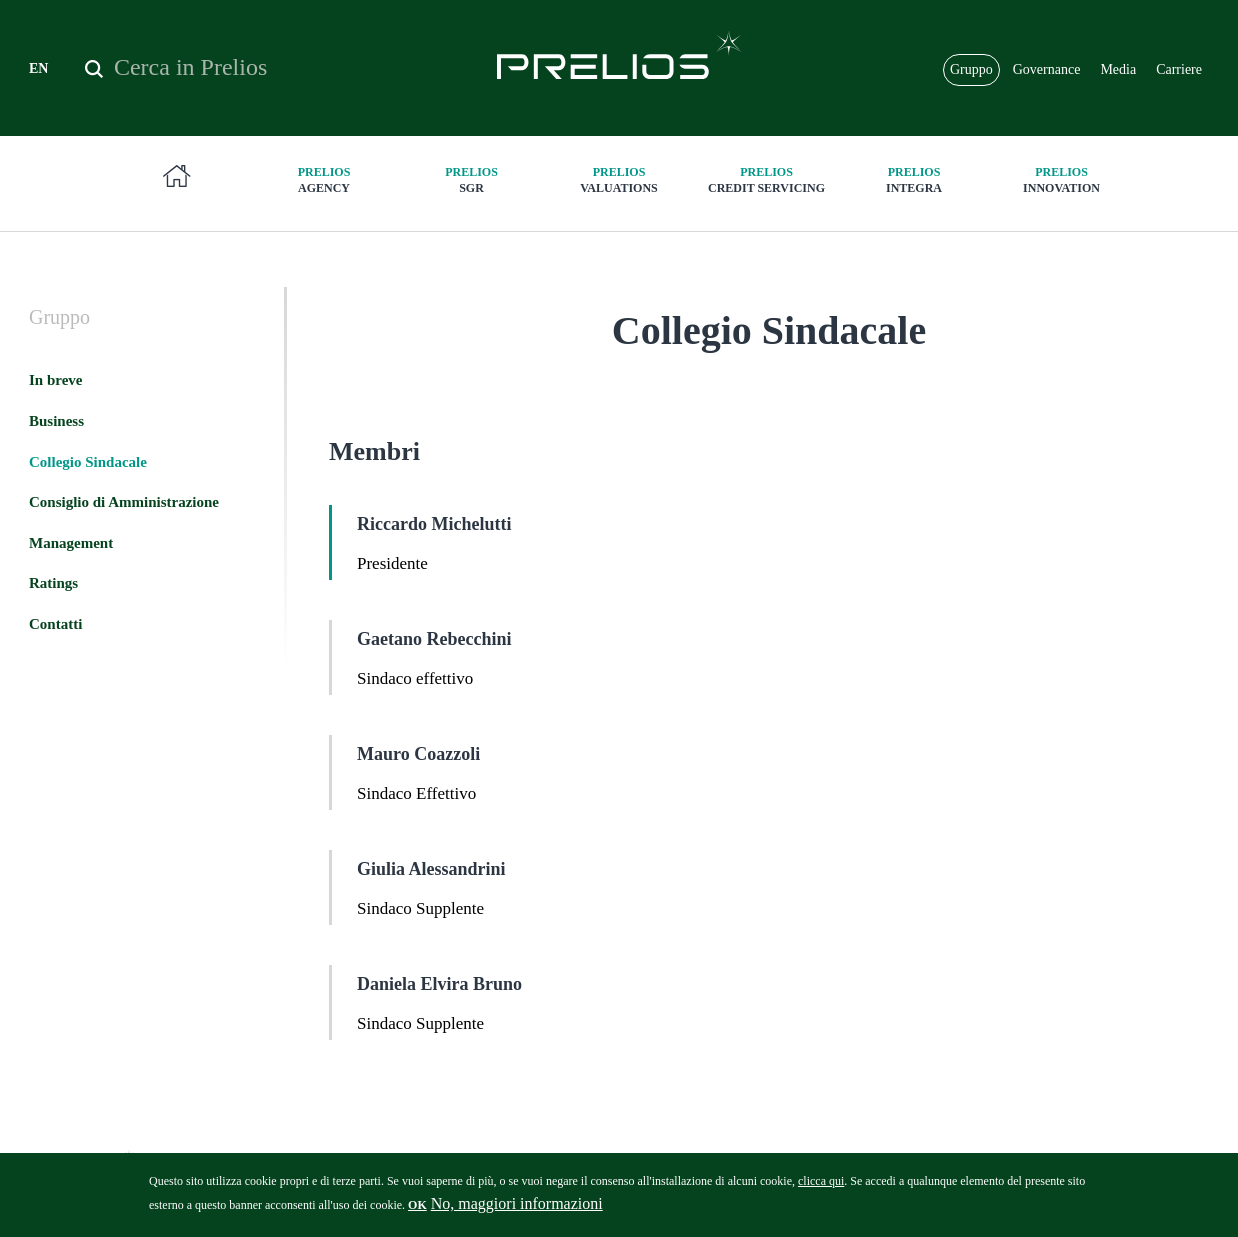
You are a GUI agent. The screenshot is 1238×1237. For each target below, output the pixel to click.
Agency (324, 179)
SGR (472, 179)
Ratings (53, 583)
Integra (914, 179)
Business (56, 421)
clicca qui (821, 1188)
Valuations (619, 179)
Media (1118, 69)
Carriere (1179, 69)
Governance (1047, 69)
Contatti (55, 624)
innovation (1062, 179)
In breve (55, 380)
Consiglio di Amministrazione (124, 502)
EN (38, 68)
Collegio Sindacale (88, 462)
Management (71, 543)
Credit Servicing (767, 179)
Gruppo (971, 69)
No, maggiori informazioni (517, 1210)
